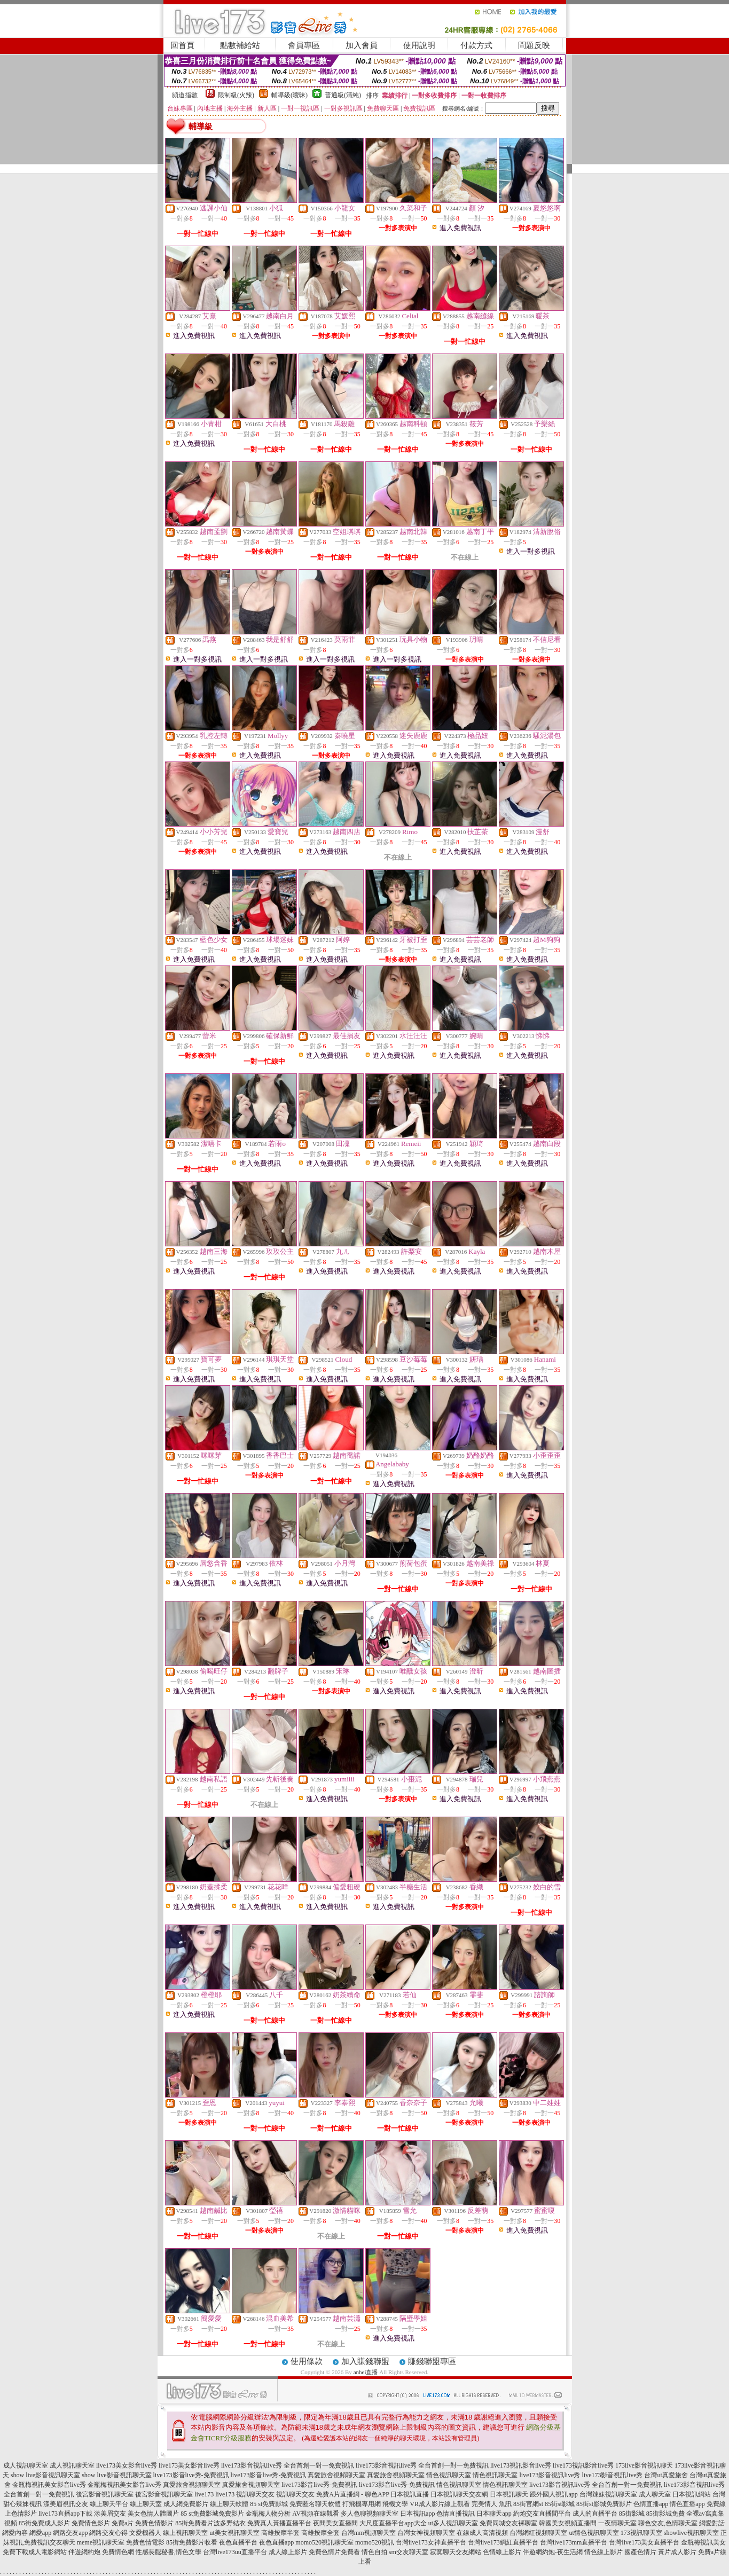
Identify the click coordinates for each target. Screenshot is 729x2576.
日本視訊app (417, 2513)
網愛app (40, 2532)
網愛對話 (712, 2523)
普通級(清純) (343, 95)
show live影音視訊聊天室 (45, 2475)
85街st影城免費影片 (604, 2504)
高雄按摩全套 (320, 2532)
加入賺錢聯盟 (365, 2361)
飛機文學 (395, 2504)
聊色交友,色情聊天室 (667, 2523)
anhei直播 (366, 2372)
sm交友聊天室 (408, 2552)
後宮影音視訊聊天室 (105, 2494)
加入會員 (362, 45)
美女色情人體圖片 (153, 2513)
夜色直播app (276, 2542)
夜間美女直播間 (335, 2523)
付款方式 (476, 45)
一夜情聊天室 (617, 2523)
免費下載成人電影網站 (35, 2552)
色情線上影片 (502, 2552)
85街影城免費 (665, 2513)
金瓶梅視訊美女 (703, 2542)
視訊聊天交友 (255, 2494)
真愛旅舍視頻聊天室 (336, 2475)
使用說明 (419, 45)
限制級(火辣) (236, 95)
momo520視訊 (374, 2542)
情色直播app (687, 2504)
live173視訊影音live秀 (520, 2465)
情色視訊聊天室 (448, 2475)
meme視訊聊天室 (100, 2542)
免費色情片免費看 (334, 2552)
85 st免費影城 (269, 2504)
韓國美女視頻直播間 (568, 2523)
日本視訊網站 (691, 2494)
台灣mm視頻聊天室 (368, 2532)
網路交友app (70, 2532)
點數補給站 (240, 45)
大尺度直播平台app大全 (392, 2523)
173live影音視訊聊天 (644, 2465)
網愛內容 (15, 2532)
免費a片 (123, 2523)
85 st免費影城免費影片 (212, 2513)
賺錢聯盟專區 (432, 2361)
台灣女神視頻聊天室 (426, 2532)
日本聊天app (493, 2513)
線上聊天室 (146, 2504)
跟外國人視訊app (553, 2494)
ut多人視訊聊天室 (453, 2523)
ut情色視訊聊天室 (593, 2532)
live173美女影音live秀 (126, 2465)
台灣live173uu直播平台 (235, 2552)
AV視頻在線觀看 (315, 2513)
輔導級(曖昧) (289, 95)
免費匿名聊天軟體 (315, 2504)
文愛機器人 (145, 2532)
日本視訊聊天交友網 (459, 2494)
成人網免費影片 (185, 2504)
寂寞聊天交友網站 (455, 2552)
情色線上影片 (603, 2552)
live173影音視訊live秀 (549, 2475)
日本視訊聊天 (509, 2494)
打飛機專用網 (361, 2504)
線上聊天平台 (109, 2504)
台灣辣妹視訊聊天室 (608, 2494)
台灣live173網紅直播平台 (503, 2542)
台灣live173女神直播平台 (431, 2542)
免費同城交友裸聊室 (508, 2523)
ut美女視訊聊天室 (234, 2532)
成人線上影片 (288, 2552)
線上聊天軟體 (229, 2504)
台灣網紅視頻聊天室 (538, 2532)
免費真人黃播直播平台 (279, 2523)
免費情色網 (118, 2552)
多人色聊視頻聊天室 (369, 2513)
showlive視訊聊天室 (691, 2532)
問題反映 (534, 45)
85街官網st (528, 2504)
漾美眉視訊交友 (65, 2504)
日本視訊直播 (409, 2494)
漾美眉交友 (110, 2513)
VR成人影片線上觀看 (440, 2504)
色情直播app (650, 2504)
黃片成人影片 (677, 2552)
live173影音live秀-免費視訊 (191, 2475)
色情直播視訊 (455, 2513)
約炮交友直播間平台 (542, 2513)
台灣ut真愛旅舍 (665, 2475)
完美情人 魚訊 (492, 2504)
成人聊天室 (655, 2494)
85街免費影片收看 (191, 2542)
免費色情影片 (154, 2523)
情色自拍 (374, 2552)
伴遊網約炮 (84, 2552)
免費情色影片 (91, 2523)
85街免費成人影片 (44, 2523)
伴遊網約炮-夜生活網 (553, 2552)
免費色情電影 (145, 2542)
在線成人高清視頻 (482, 2532)
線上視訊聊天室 (185, 2532)
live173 (204, 2494)
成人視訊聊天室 (25, 2465)
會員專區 (304, 45)
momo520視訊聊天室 (324, 2542)
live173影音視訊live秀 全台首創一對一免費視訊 (287, 2465)
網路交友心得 (108, 2532)
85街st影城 (560, 2504)
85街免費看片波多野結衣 (210, 2523)
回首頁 (182, 45)
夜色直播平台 (238, 2542)
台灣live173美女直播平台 (644, 2542)
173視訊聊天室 (641, 2532)
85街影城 (632, 2513)
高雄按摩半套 (280, 2532)
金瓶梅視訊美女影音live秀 (49, 2484)
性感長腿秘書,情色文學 (168, 2552)
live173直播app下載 (65, 2513)
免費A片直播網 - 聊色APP (352, 2494)
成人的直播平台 (595, 2513)
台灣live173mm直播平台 (574, 2542)
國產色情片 (640, 2552)
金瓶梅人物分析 (268, 2513)
